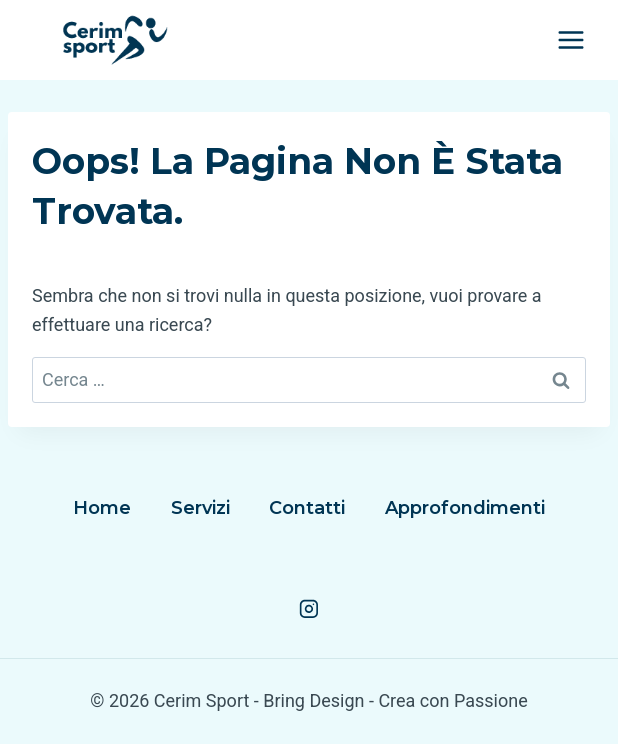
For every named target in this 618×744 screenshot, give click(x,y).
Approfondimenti (465, 508)
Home (102, 508)
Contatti (307, 508)
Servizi (200, 508)
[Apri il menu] (570, 39)
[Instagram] (309, 609)
